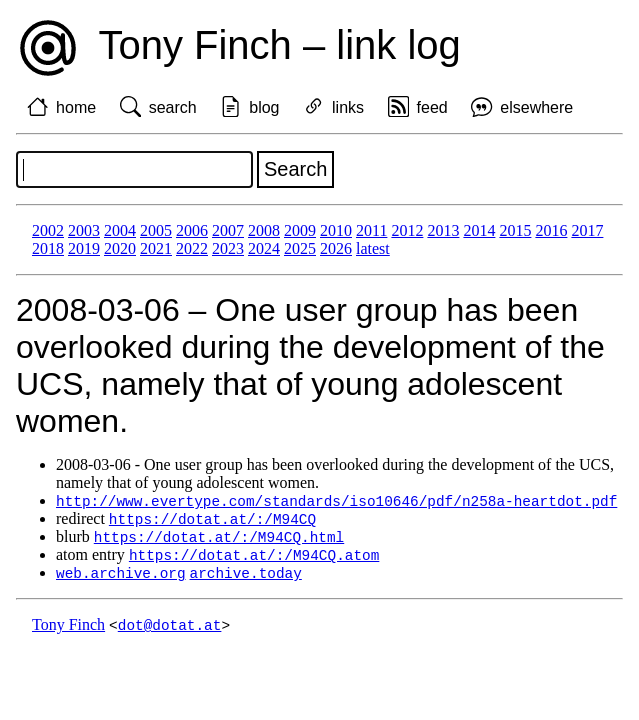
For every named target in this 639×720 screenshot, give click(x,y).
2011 (371, 230)
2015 (515, 230)
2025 (300, 248)
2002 (48, 230)
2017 (587, 230)
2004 (120, 230)
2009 (300, 230)
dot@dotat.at (170, 630)
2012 (407, 230)
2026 (336, 248)
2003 (84, 230)
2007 (228, 230)
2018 (48, 248)
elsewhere (536, 107)
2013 (443, 230)
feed (432, 107)
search (173, 107)
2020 (120, 248)
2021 (156, 248)
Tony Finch (68, 630)
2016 (551, 230)
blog (264, 107)
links (348, 107)
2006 (192, 230)
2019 (84, 248)
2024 (264, 248)
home (76, 107)
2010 (336, 230)
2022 (192, 248)
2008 (264, 230)
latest (373, 248)
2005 (156, 230)
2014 (479, 230)
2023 (228, 248)
